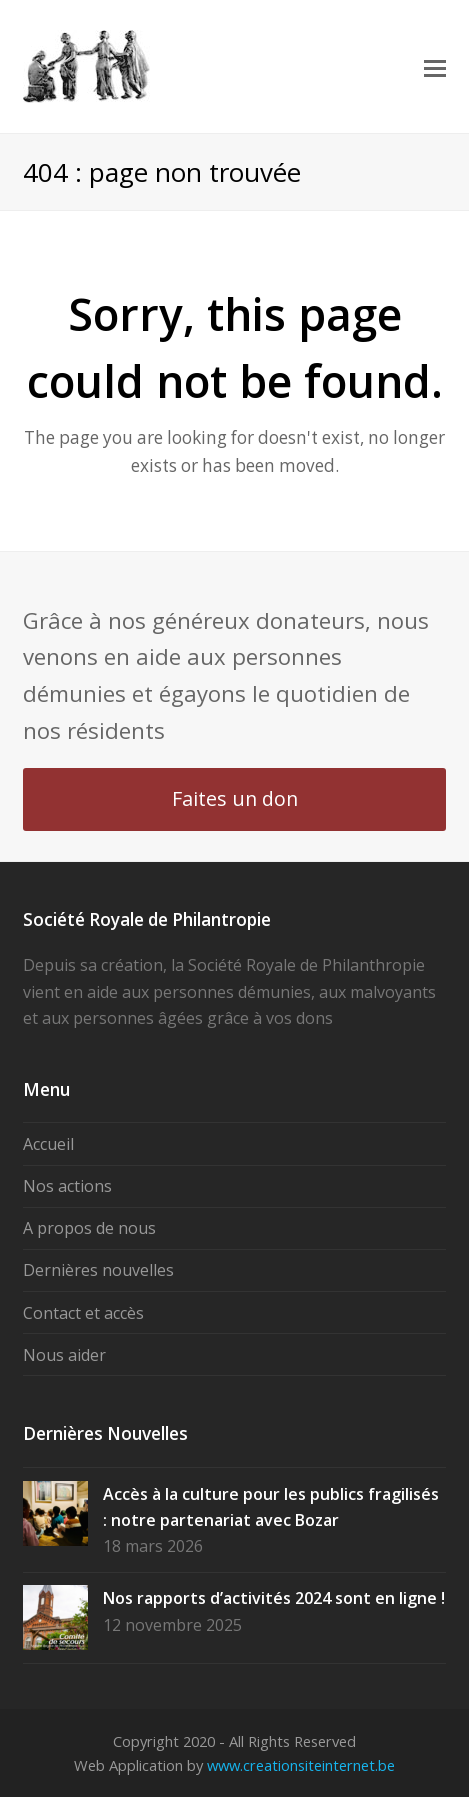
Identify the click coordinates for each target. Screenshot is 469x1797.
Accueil (48, 1144)
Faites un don (235, 798)
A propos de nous (89, 1228)
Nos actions (67, 1186)
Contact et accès (83, 1313)
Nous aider (64, 1355)
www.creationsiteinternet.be (301, 1765)
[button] (435, 67)
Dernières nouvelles (98, 1270)
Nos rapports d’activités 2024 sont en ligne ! (274, 1598)
